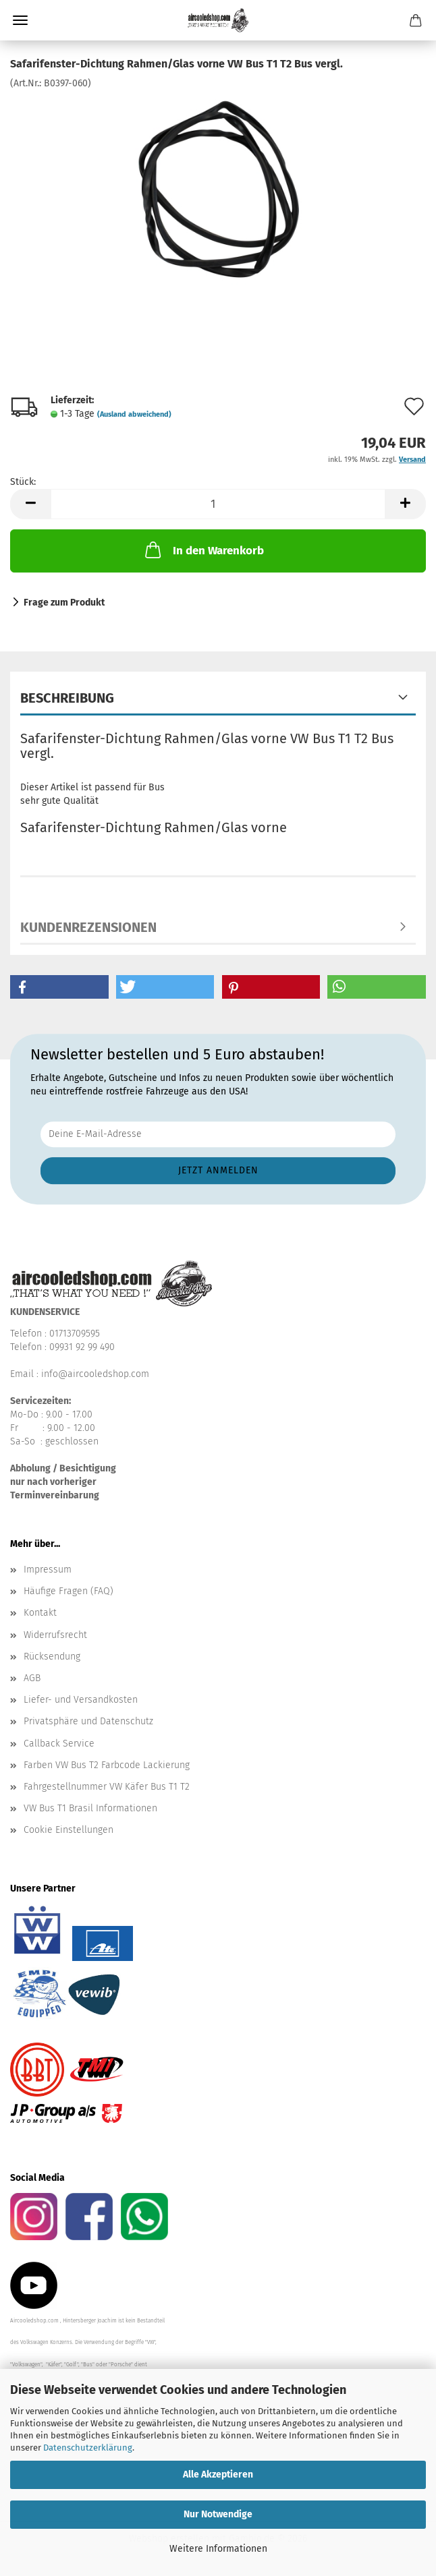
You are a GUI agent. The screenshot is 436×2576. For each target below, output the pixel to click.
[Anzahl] (218, 504)
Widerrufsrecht (55, 1635)
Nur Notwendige (218, 2514)
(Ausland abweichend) (134, 414)
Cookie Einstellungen (68, 1830)
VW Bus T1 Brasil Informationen (90, 1808)
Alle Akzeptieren (218, 2474)
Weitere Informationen (218, 2548)
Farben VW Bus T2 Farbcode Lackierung (107, 1765)
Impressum (48, 1569)
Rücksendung (52, 1656)
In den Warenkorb (203, 549)
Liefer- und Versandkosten (81, 1699)
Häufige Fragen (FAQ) (68, 1591)
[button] (30, 504)
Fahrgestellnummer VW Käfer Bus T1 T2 (107, 1786)
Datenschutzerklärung (87, 2447)
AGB (32, 1678)
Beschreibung (67, 698)
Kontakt (40, 1612)
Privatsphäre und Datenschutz (88, 1721)
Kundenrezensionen (88, 927)
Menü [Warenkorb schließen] (20, 20)
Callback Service (59, 1743)
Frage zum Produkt (64, 602)
